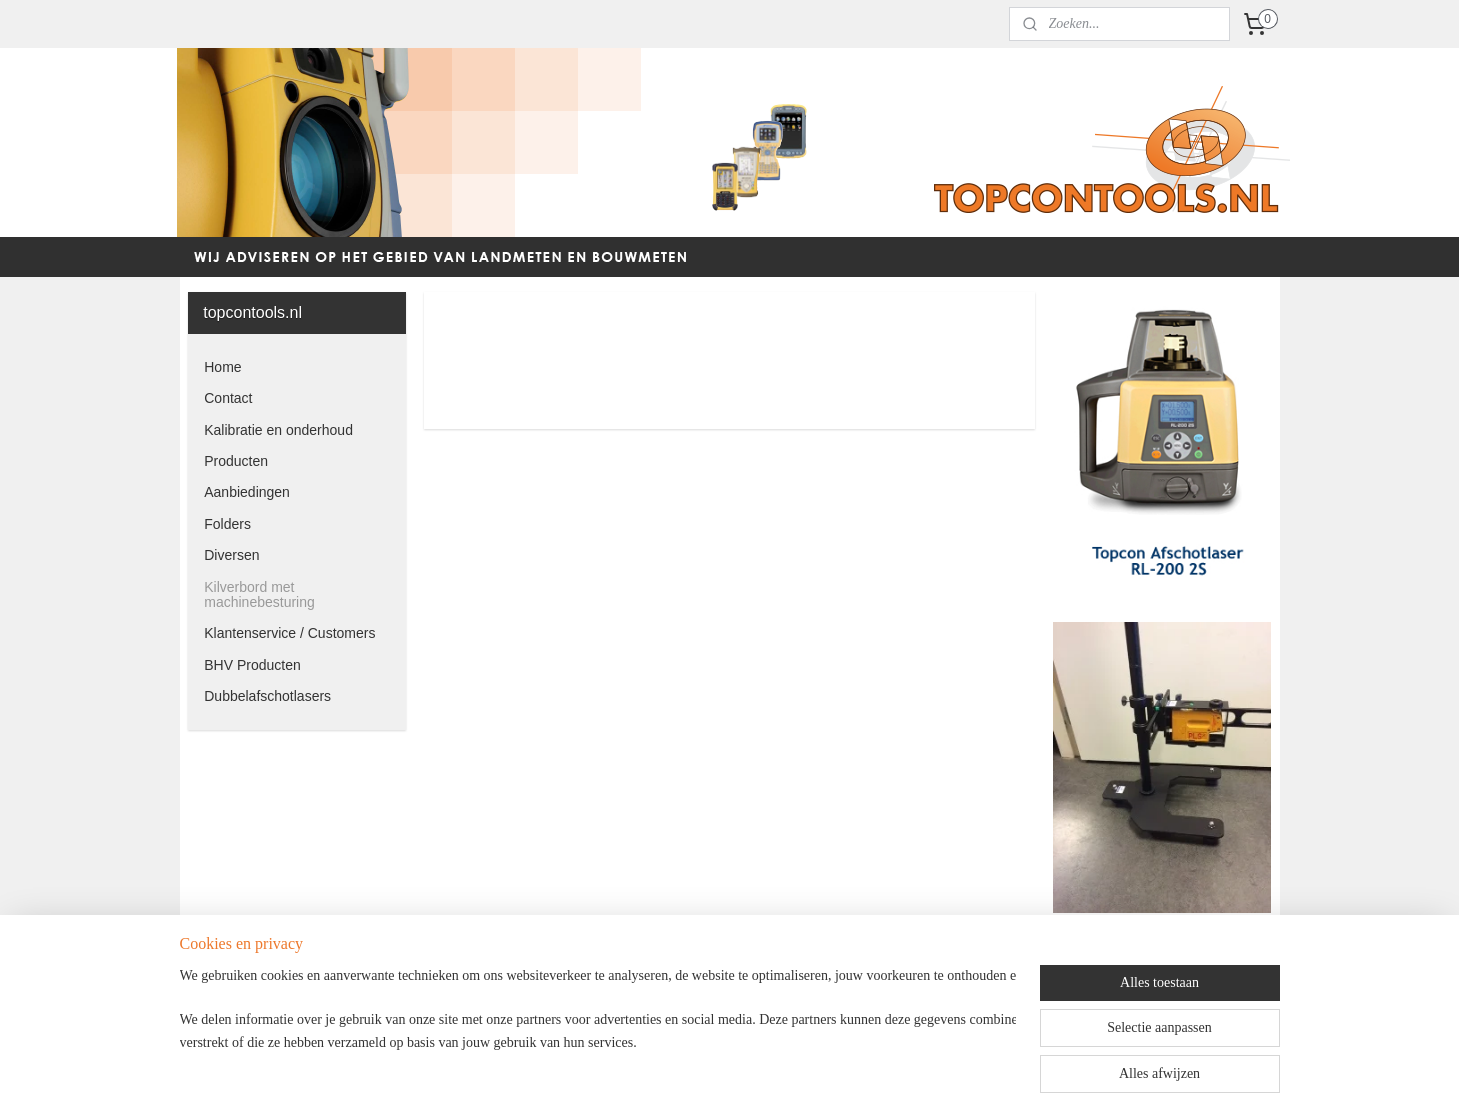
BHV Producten (252, 665)
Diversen (231, 555)
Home (222, 367)
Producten (236, 461)
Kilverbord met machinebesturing (259, 594)
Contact (228, 398)
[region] (598, 1025)
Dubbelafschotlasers (267, 696)
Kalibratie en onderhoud (278, 430)
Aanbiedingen (247, 492)
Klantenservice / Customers (289, 633)
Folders (227, 524)
